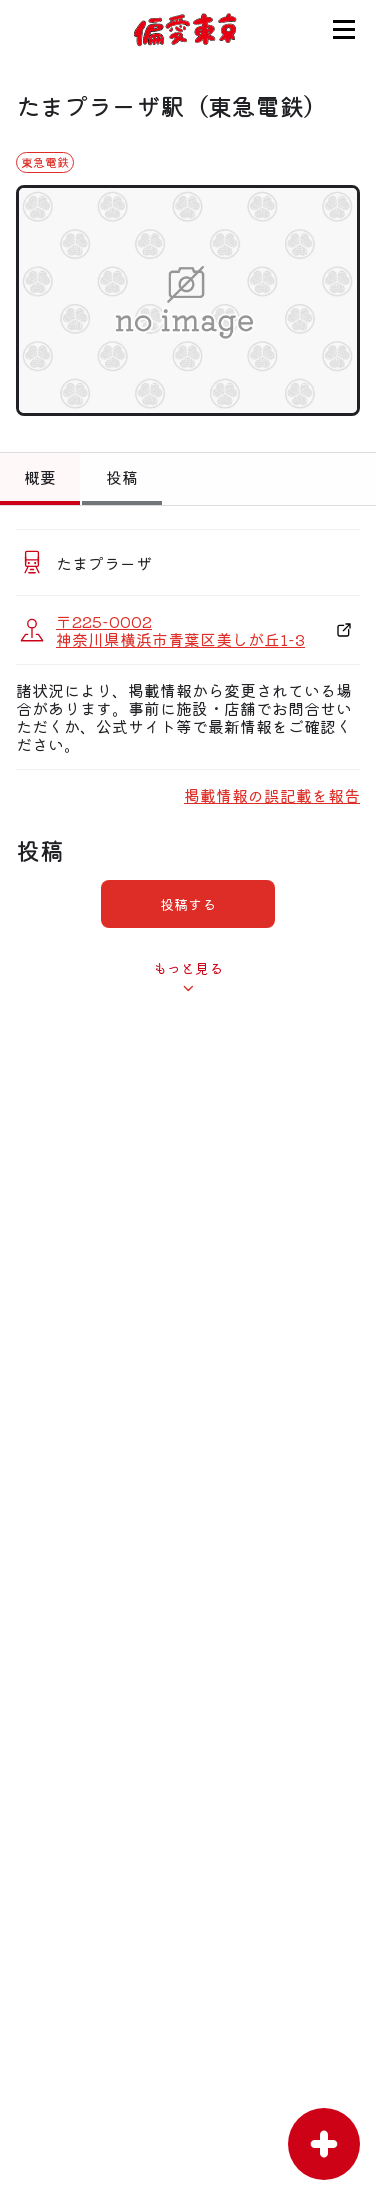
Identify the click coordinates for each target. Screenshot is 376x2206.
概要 (40, 477)
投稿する (188, 904)
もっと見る (188, 968)
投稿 (122, 477)
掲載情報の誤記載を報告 (272, 795)
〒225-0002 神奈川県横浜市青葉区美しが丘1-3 (180, 630)
